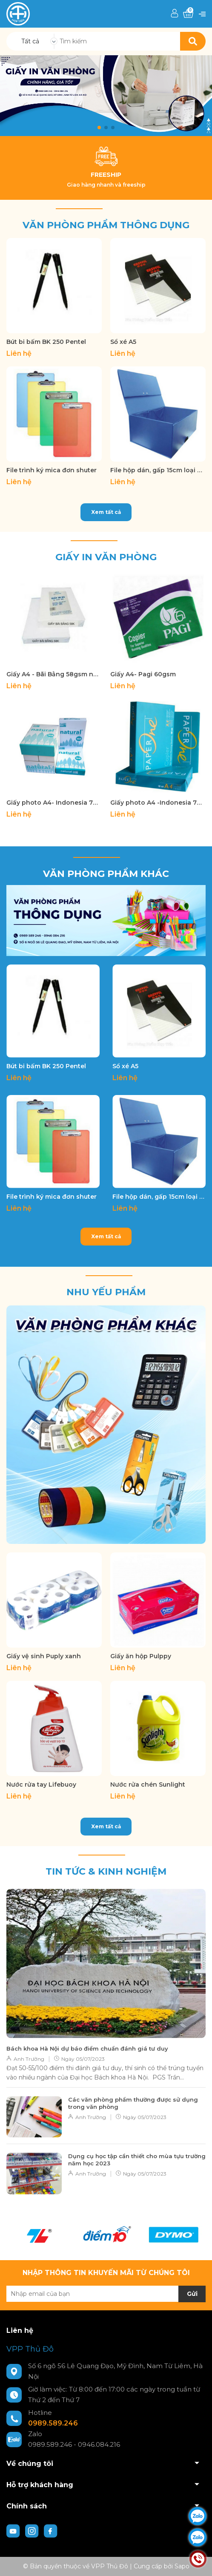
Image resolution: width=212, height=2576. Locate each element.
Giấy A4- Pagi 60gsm (143, 674)
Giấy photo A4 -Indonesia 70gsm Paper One (158, 802)
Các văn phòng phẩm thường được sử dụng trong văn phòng (133, 2103)
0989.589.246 (53, 2423)
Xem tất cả (106, 512)
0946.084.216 (99, 2444)
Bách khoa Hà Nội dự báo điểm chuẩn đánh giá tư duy (87, 2048)
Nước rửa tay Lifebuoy (41, 1784)
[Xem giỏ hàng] (188, 14)
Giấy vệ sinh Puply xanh (43, 1656)
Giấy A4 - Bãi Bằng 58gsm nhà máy (54, 674)
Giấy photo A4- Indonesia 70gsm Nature (54, 802)
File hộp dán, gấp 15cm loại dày (158, 470)
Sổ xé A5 (123, 342)
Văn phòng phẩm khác (106, 873)
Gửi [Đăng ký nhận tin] (192, 2294)
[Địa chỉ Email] (106, 2294)
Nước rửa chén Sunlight (147, 1784)
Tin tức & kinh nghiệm (106, 1871)
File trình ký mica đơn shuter (51, 470)
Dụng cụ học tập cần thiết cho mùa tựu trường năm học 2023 (137, 2160)
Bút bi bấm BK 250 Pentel (46, 342)
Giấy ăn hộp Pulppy (140, 1656)
